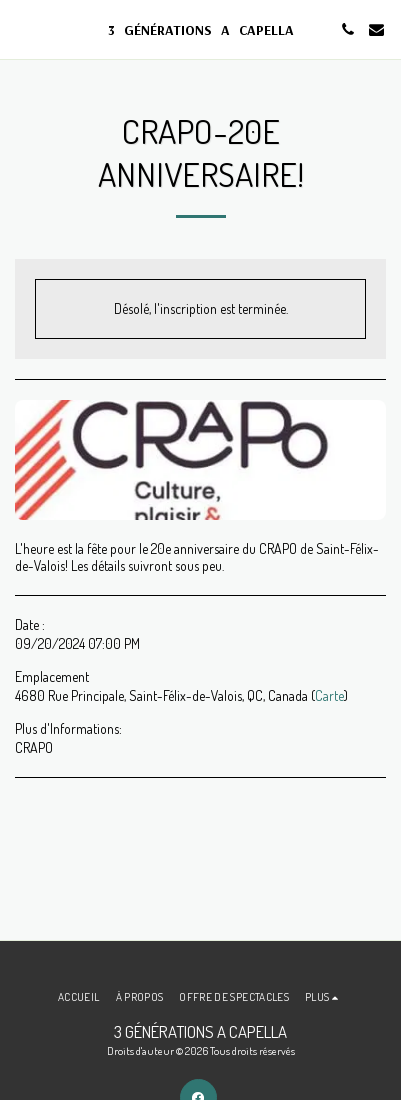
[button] (22, 29)
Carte (329, 695)
